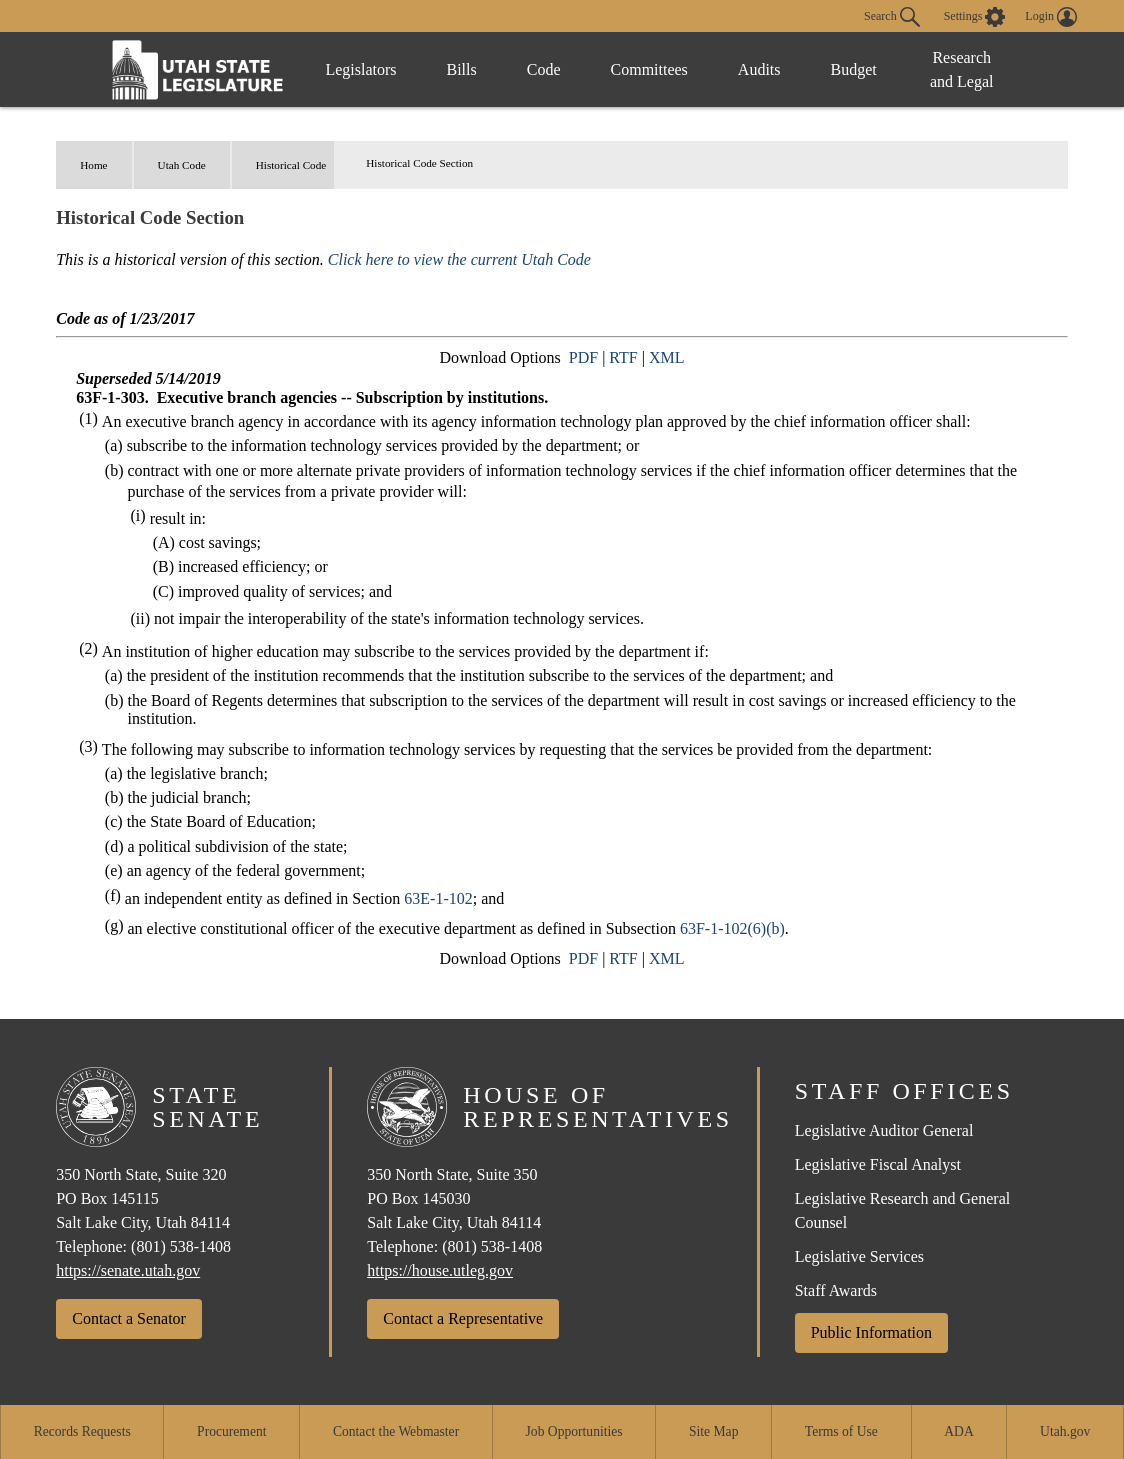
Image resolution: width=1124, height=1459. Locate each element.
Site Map (713, 1431)
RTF (623, 357)
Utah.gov (1065, 1431)
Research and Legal (962, 69)
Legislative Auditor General (884, 1130)
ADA (958, 1431)
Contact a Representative (463, 1318)
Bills (462, 69)
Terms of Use (841, 1431)
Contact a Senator (129, 1318)
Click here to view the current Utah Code (459, 259)
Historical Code (291, 165)
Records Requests (82, 1431)
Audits (759, 69)
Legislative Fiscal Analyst (878, 1164)
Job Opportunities (574, 1431)
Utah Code (182, 165)
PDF (583, 357)
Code (544, 69)
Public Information (871, 1332)
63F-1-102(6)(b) (732, 928)
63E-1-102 (438, 898)
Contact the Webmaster (396, 1431)
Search (892, 17)
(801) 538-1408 (181, 1246)
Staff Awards (836, 1290)
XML (667, 357)
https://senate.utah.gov (128, 1270)
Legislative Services (859, 1256)
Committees (649, 69)
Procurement (231, 1431)
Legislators (360, 69)
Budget (854, 69)
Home (93, 165)
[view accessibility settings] (975, 17)
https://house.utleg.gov (440, 1270)
